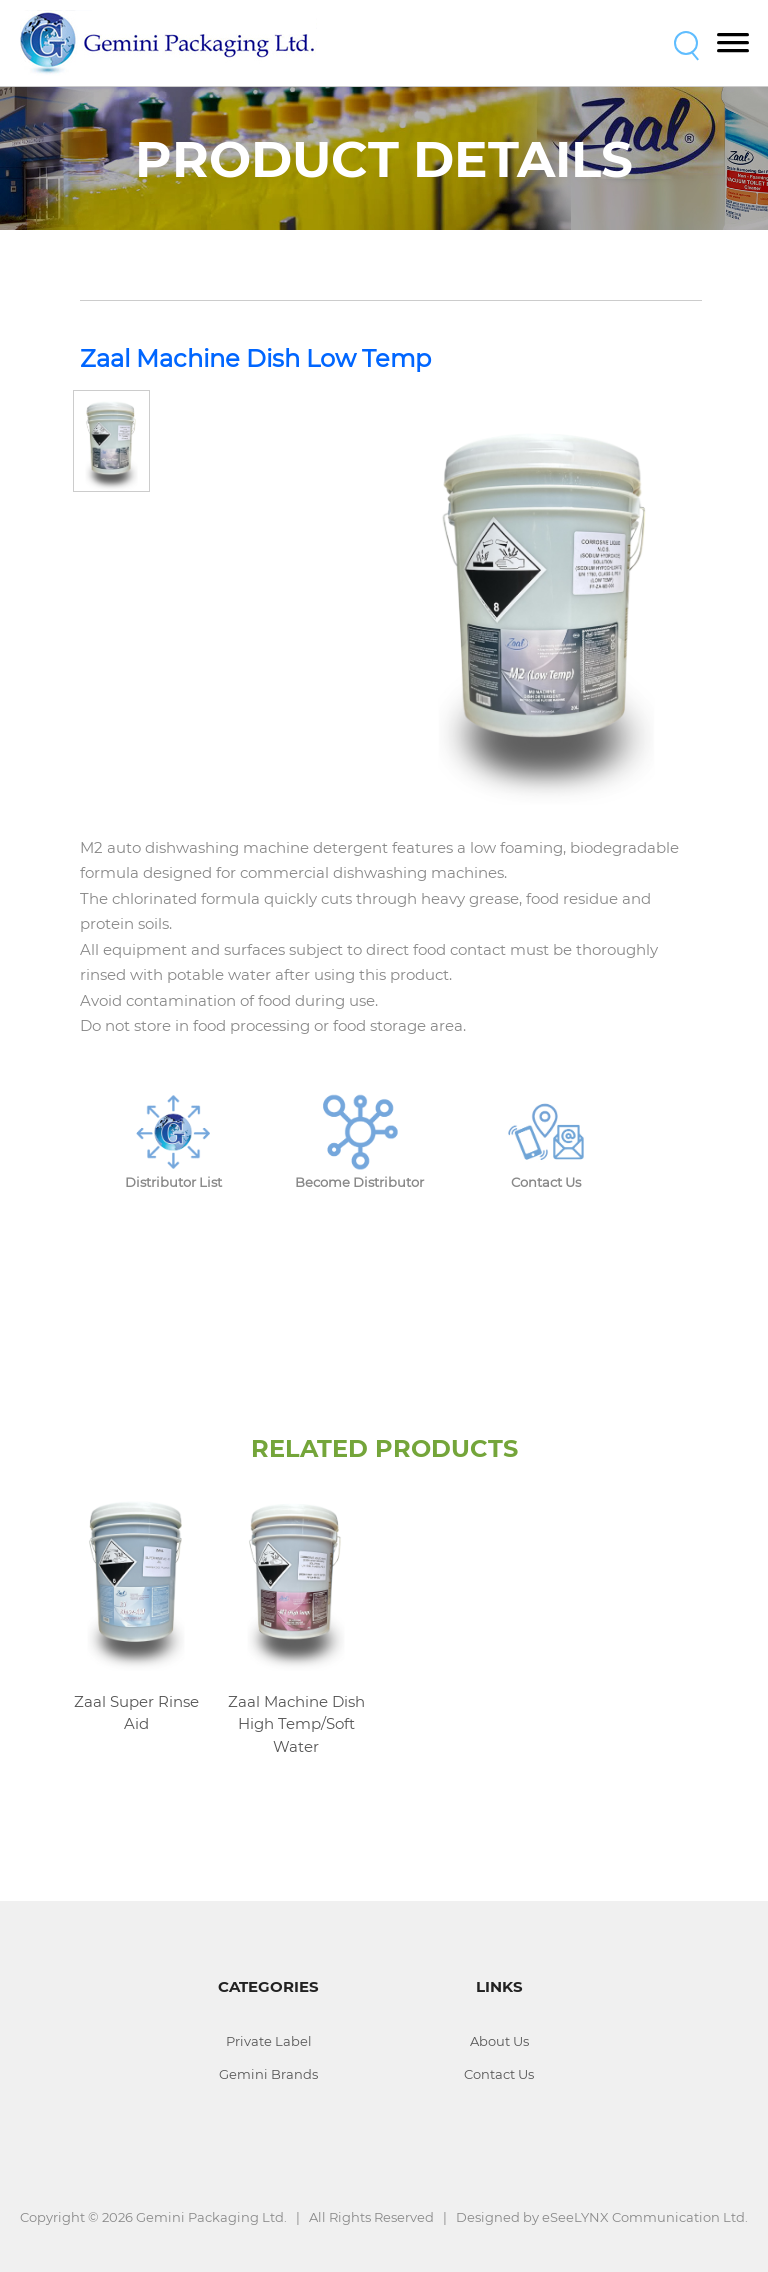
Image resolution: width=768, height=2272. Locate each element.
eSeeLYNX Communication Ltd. (645, 2217)
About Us (499, 2041)
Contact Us (499, 2074)
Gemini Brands (268, 2074)
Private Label (269, 2041)
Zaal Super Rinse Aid (136, 1713)
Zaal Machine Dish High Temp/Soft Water (296, 1724)
